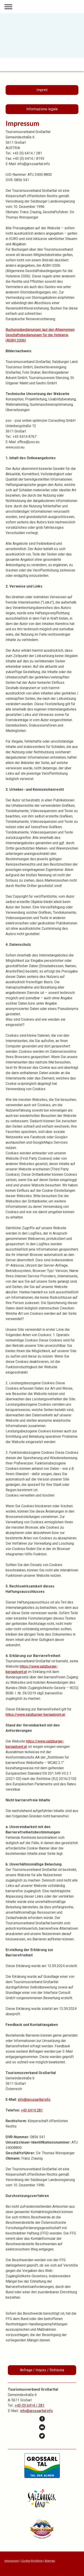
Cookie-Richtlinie (32, 2560)
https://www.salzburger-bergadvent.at (35, 1714)
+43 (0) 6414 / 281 (29, 2405)
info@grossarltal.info (34, 2099)
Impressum (11, 2560)
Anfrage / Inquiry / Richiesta (42, 2370)
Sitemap (50, 2560)
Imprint (42, 90)
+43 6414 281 (32, 2110)
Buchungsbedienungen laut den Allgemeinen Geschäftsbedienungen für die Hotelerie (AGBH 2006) (40, 335)
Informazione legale (42, 109)
